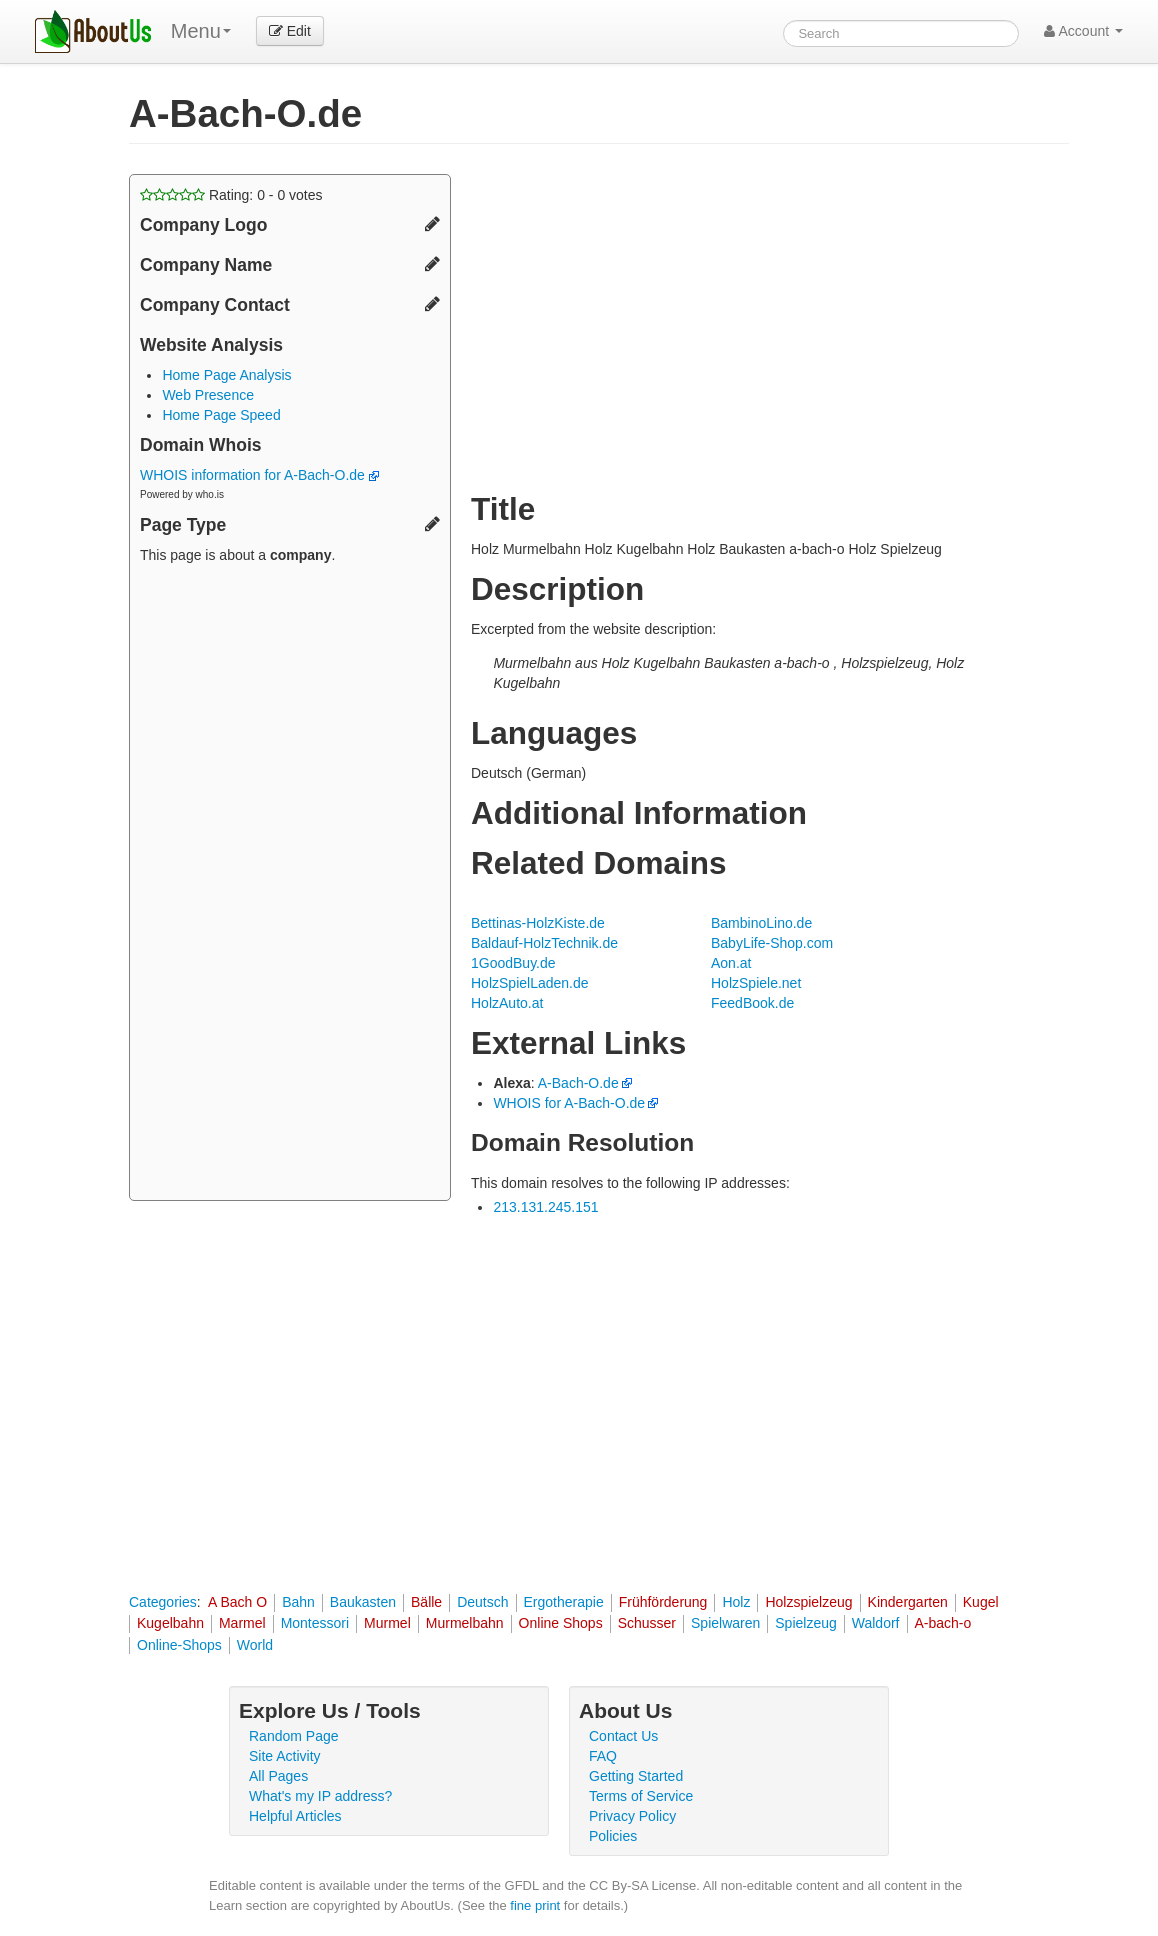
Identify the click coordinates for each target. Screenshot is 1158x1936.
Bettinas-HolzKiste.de (538, 923)
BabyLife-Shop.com (772, 943)
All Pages (278, 1776)
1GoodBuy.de (513, 963)
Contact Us (623, 1736)
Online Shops (561, 1623)
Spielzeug (806, 1623)
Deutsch (482, 1602)
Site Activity (285, 1756)
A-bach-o (943, 1623)
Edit (290, 31)
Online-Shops (179, 1645)
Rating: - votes (231, 195)
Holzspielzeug (808, 1602)
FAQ (603, 1756)
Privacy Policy (632, 1816)
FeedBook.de (752, 1003)
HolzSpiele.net (756, 983)
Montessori (315, 1623)
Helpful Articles (295, 1816)
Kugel (981, 1602)
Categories (163, 1602)
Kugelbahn (170, 1623)
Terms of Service (641, 1796)
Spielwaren (725, 1623)
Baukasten (363, 1602)
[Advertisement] (290, 885)
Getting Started (636, 1776)
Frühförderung (663, 1602)
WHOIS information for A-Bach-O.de (259, 475)
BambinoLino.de (761, 923)
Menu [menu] (201, 31)
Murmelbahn (465, 1623)
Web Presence (208, 395)
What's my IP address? (320, 1796)
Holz (736, 1602)
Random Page (294, 1736)
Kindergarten (908, 1602)
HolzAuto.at (507, 1003)
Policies (613, 1836)
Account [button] (1083, 31)
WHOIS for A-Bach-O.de (569, 1103)
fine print (535, 1905)
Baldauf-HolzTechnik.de (544, 943)
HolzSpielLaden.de (530, 983)
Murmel (387, 1623)
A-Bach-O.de (578, 1083)
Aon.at (731, 963)
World (255, 1645)
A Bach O (237, 1602)
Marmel (242, 1623)
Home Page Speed (221, 415)
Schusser (647, 1623)
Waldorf (876, 1623)
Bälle (426, 1602)
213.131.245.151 (545, 1207)
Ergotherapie (564, 1602)
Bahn (298, 1602)
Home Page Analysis (226, 375)
